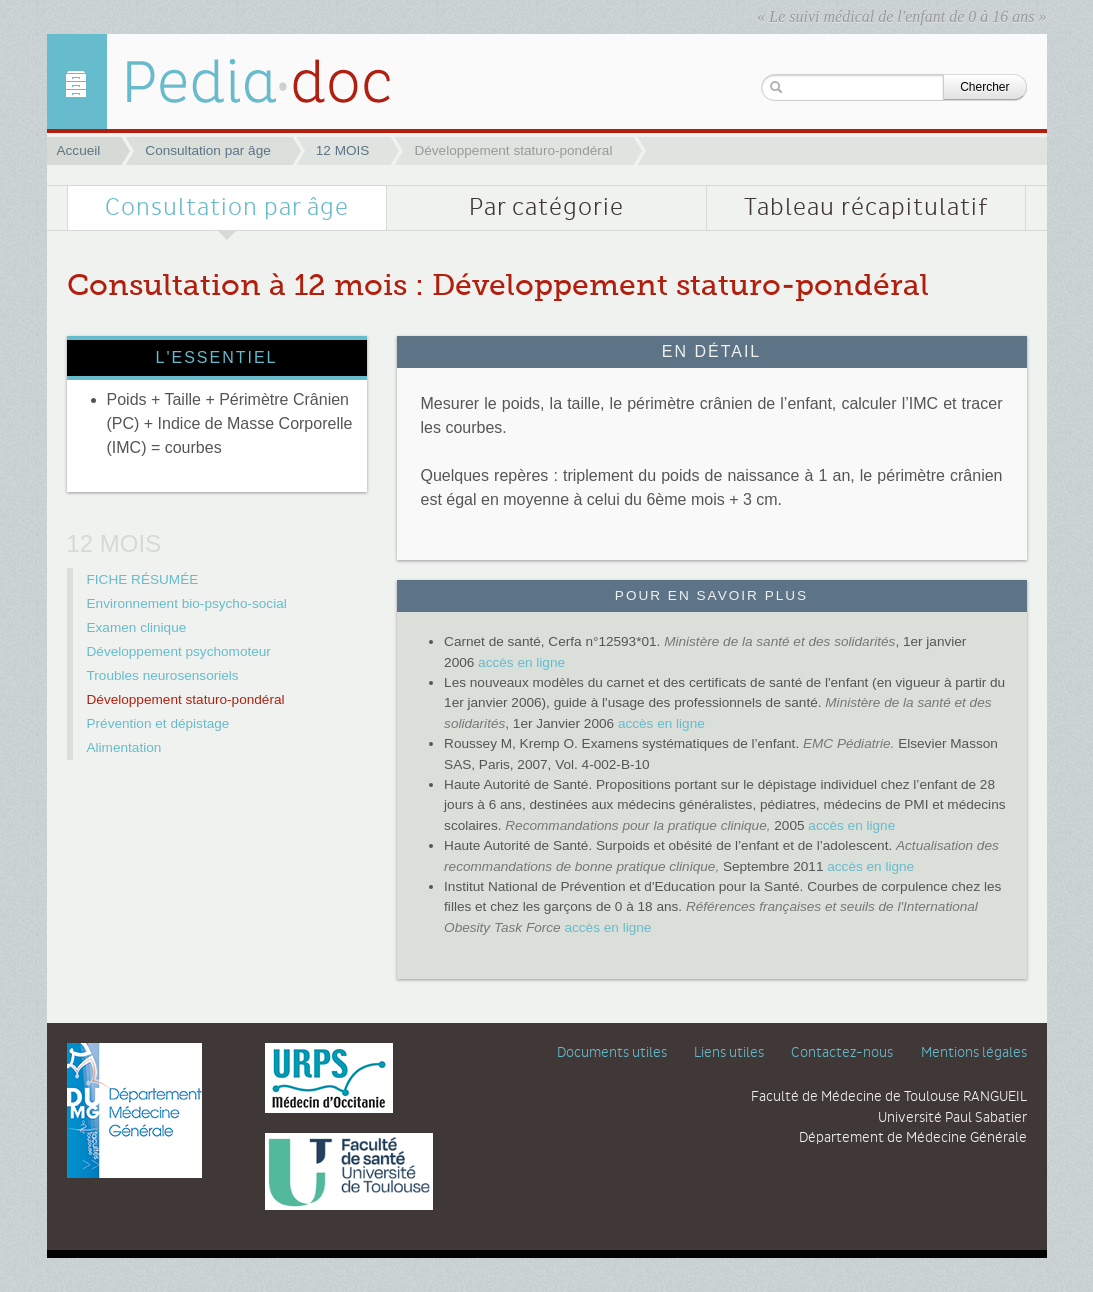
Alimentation (124, 747)
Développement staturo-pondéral (186, 699)
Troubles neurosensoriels (163, 675)
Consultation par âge (207, 150)
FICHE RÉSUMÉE (143, 579)
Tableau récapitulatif (866, 208)
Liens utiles (729, 1053)
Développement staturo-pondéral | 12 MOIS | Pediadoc (242, 81)
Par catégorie (546, 208)
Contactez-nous (842, 1053)
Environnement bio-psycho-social (187, 603)
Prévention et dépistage (158, 723)
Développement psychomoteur (179, 651)
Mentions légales (974, 1053)
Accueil (79, 150)
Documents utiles (612, 1053)
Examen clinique (137, 627)
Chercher (984, 87)
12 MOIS (343, 150)
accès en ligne (521, 662)
